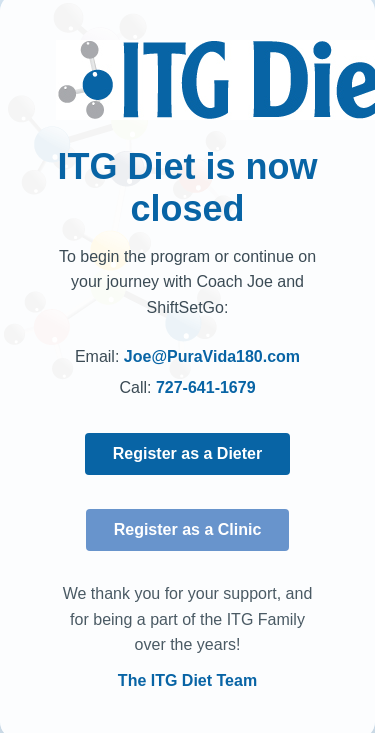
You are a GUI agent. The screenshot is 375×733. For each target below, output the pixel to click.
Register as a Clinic (188, 529)
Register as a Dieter (187, 453)
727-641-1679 (206, 387)
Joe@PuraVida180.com (212, 356)
